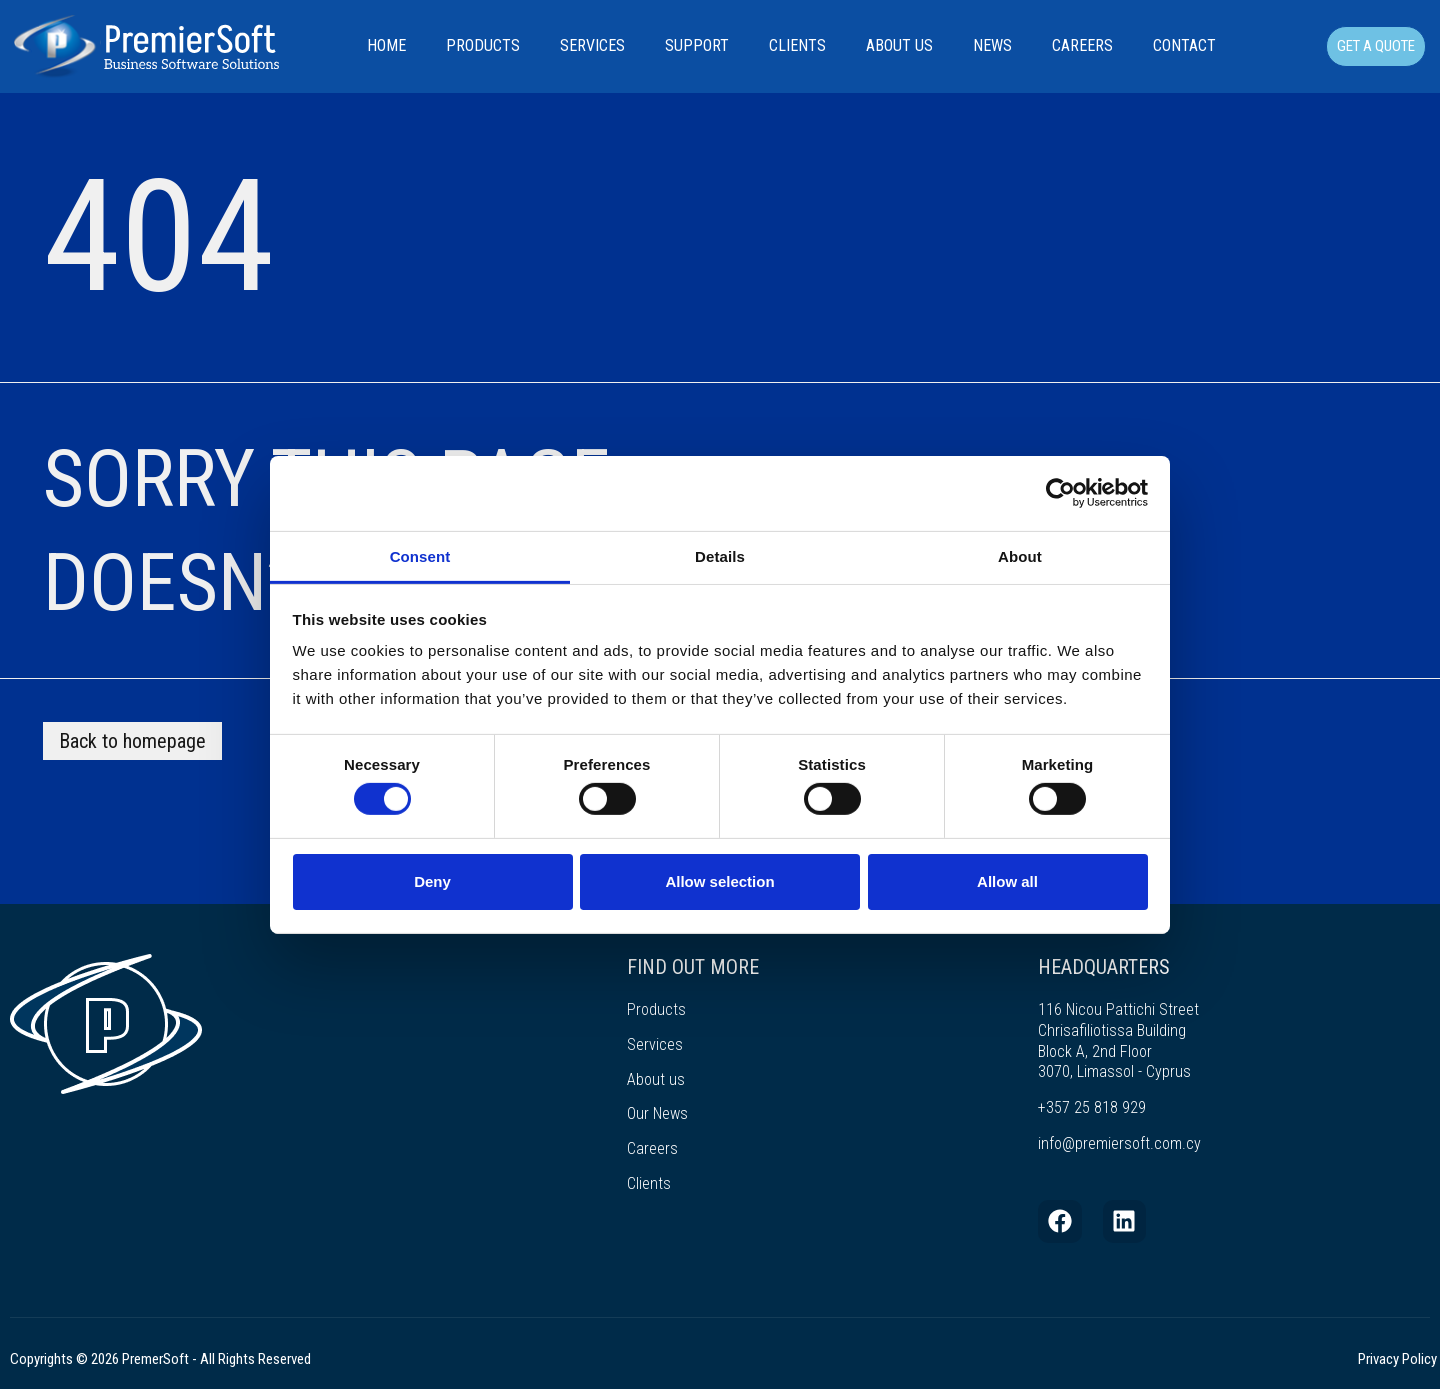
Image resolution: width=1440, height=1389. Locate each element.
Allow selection (719, 881)
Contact (1184, 45)
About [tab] (1020, 555)
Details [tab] (720, 555)
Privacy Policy (1397, 1359)
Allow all (1007, 881)
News (992, 45)
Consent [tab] (420, 555)
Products (483, 45)
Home (386, 45)
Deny (432, 881)
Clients (797, 45)
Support (697, 45)
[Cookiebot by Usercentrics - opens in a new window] (1060, 493)
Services (592, 45)
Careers (1082, 45)
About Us (899, 45)
